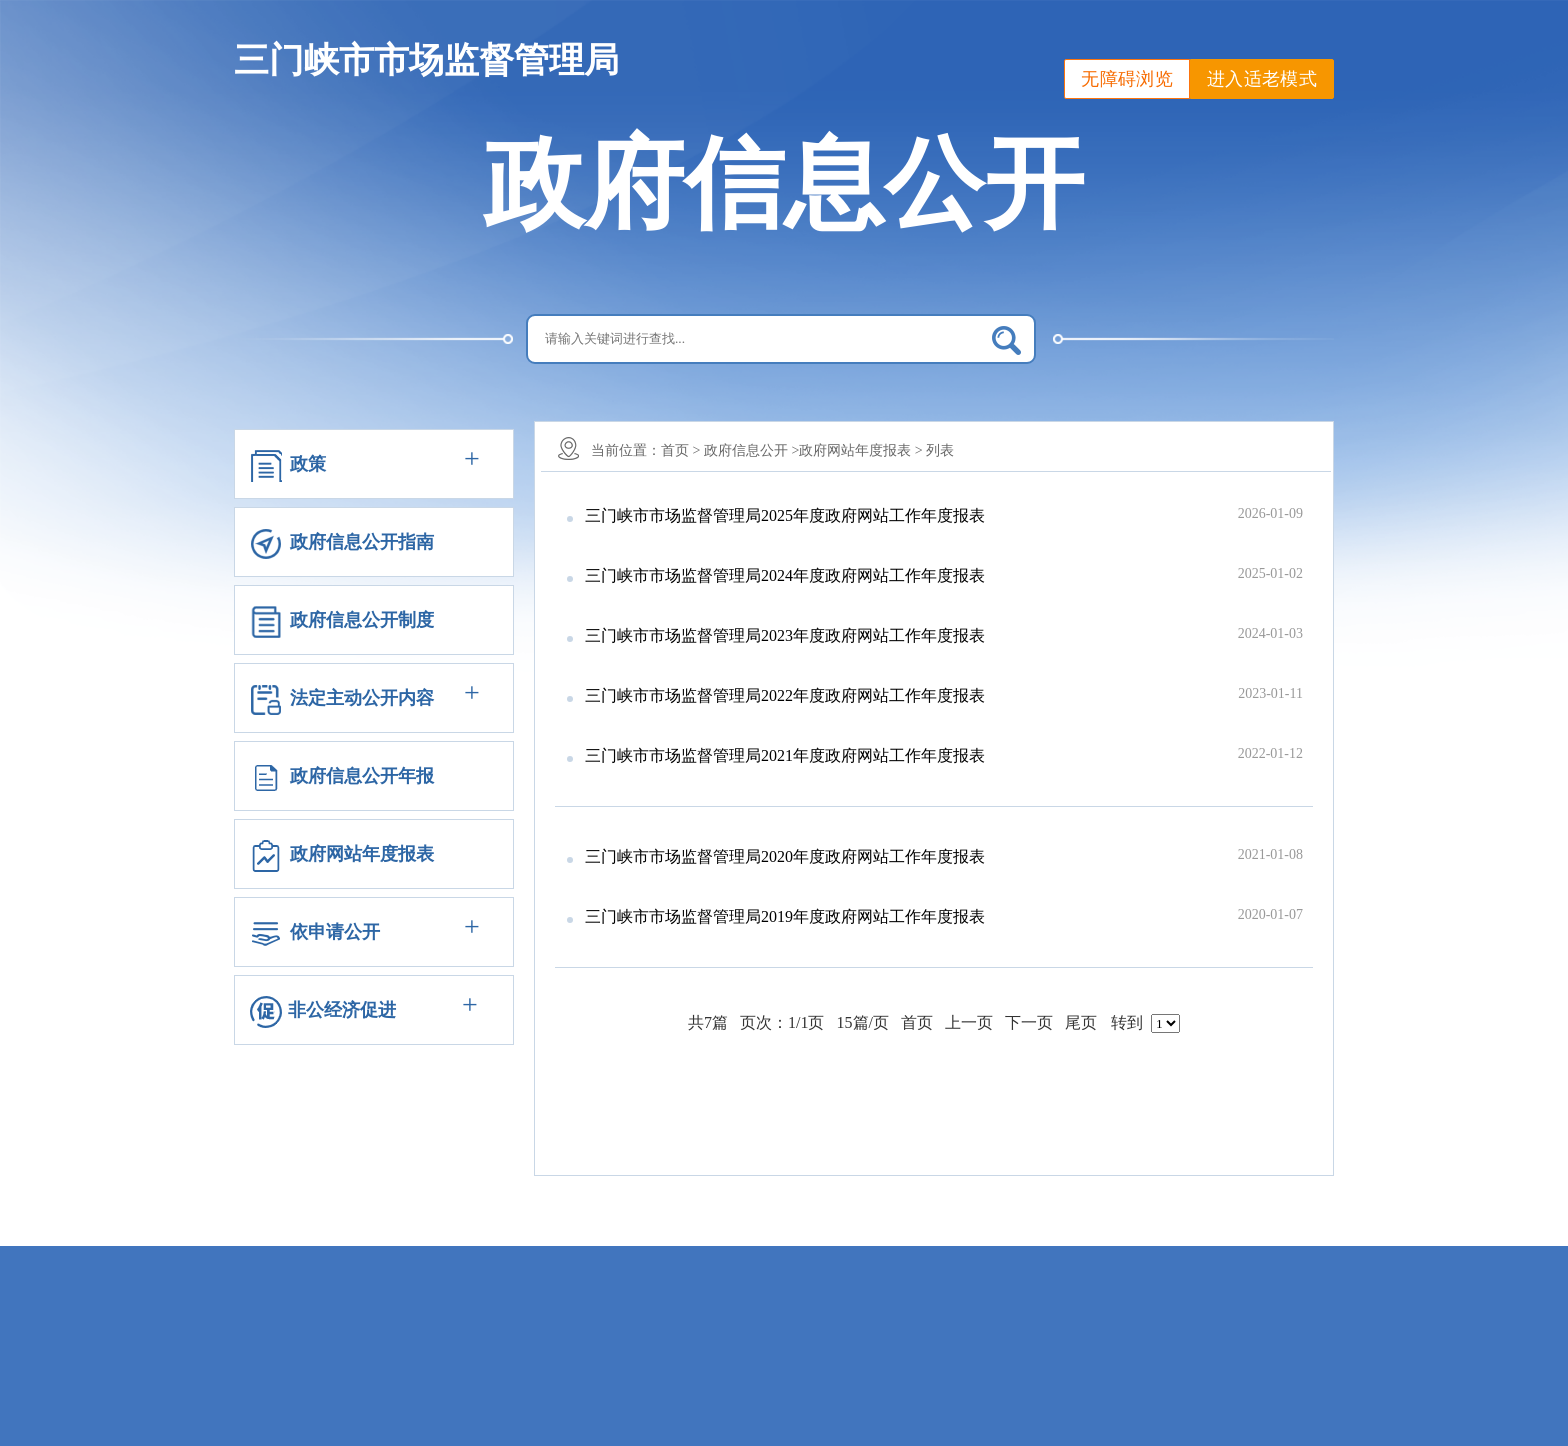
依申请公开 (335, 932)
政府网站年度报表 (362, 854)
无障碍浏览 (1127, 79)
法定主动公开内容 (362, 698)
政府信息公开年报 (362, 776)
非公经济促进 (342, 1010)
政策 (308, 464)
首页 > (680, 450)
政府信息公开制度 (362, 620)
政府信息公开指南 (362, 542)
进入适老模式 (1262, 79)
